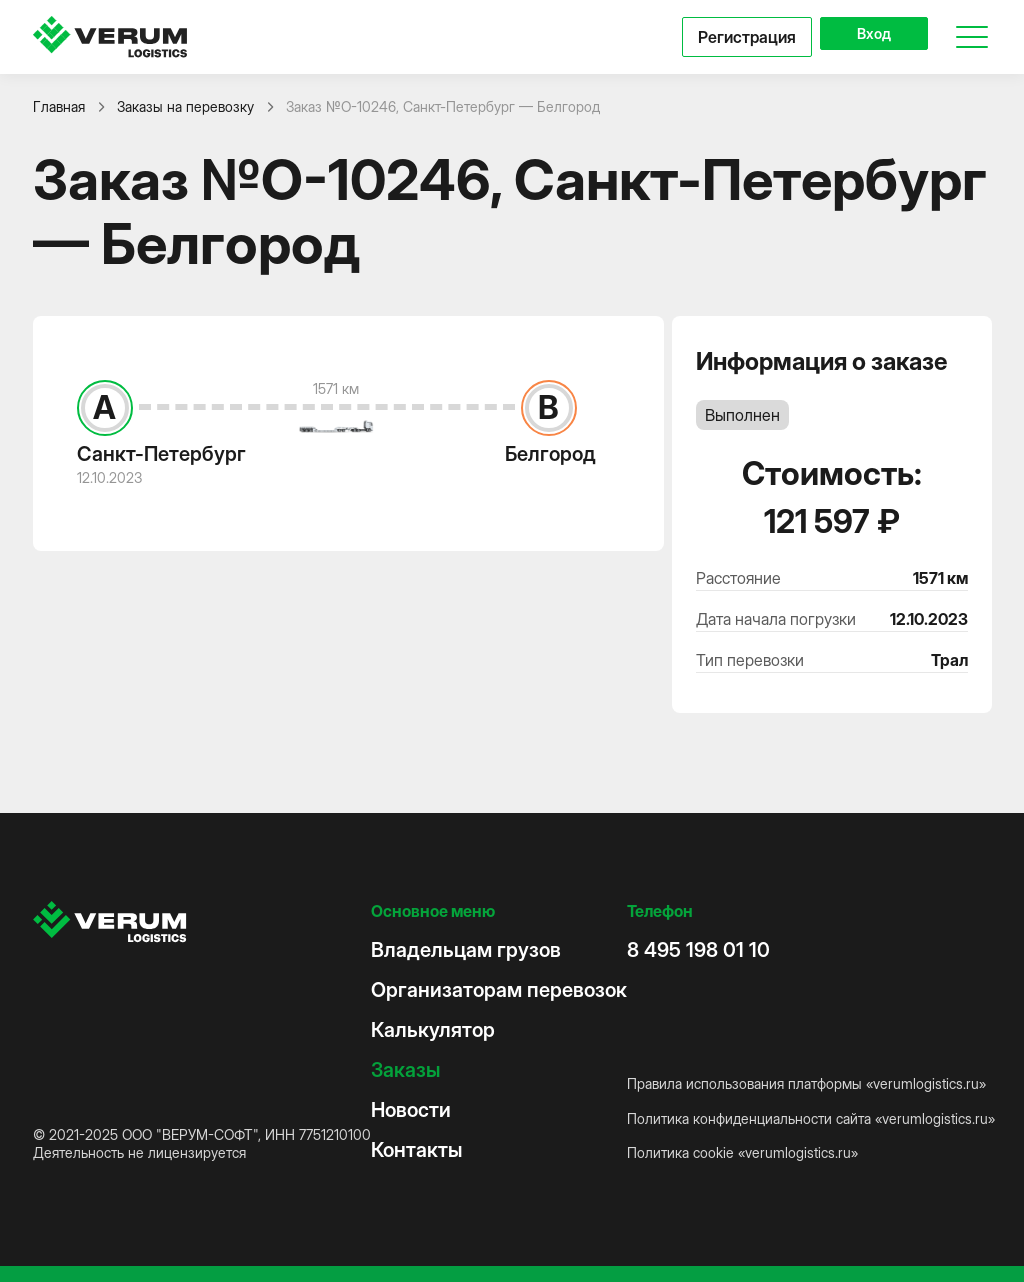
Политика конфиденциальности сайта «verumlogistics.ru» (811, 1118)
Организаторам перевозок (499, 990)
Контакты (416, 1150)
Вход (862, 37)
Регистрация (725, 37)
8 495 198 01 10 (698, 950)
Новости (411, 1110)
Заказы (405, 1070)
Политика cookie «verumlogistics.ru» (742, 1152)
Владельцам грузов (466, 950)
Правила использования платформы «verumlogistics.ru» (806, 1083)
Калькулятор (433, 1030)
